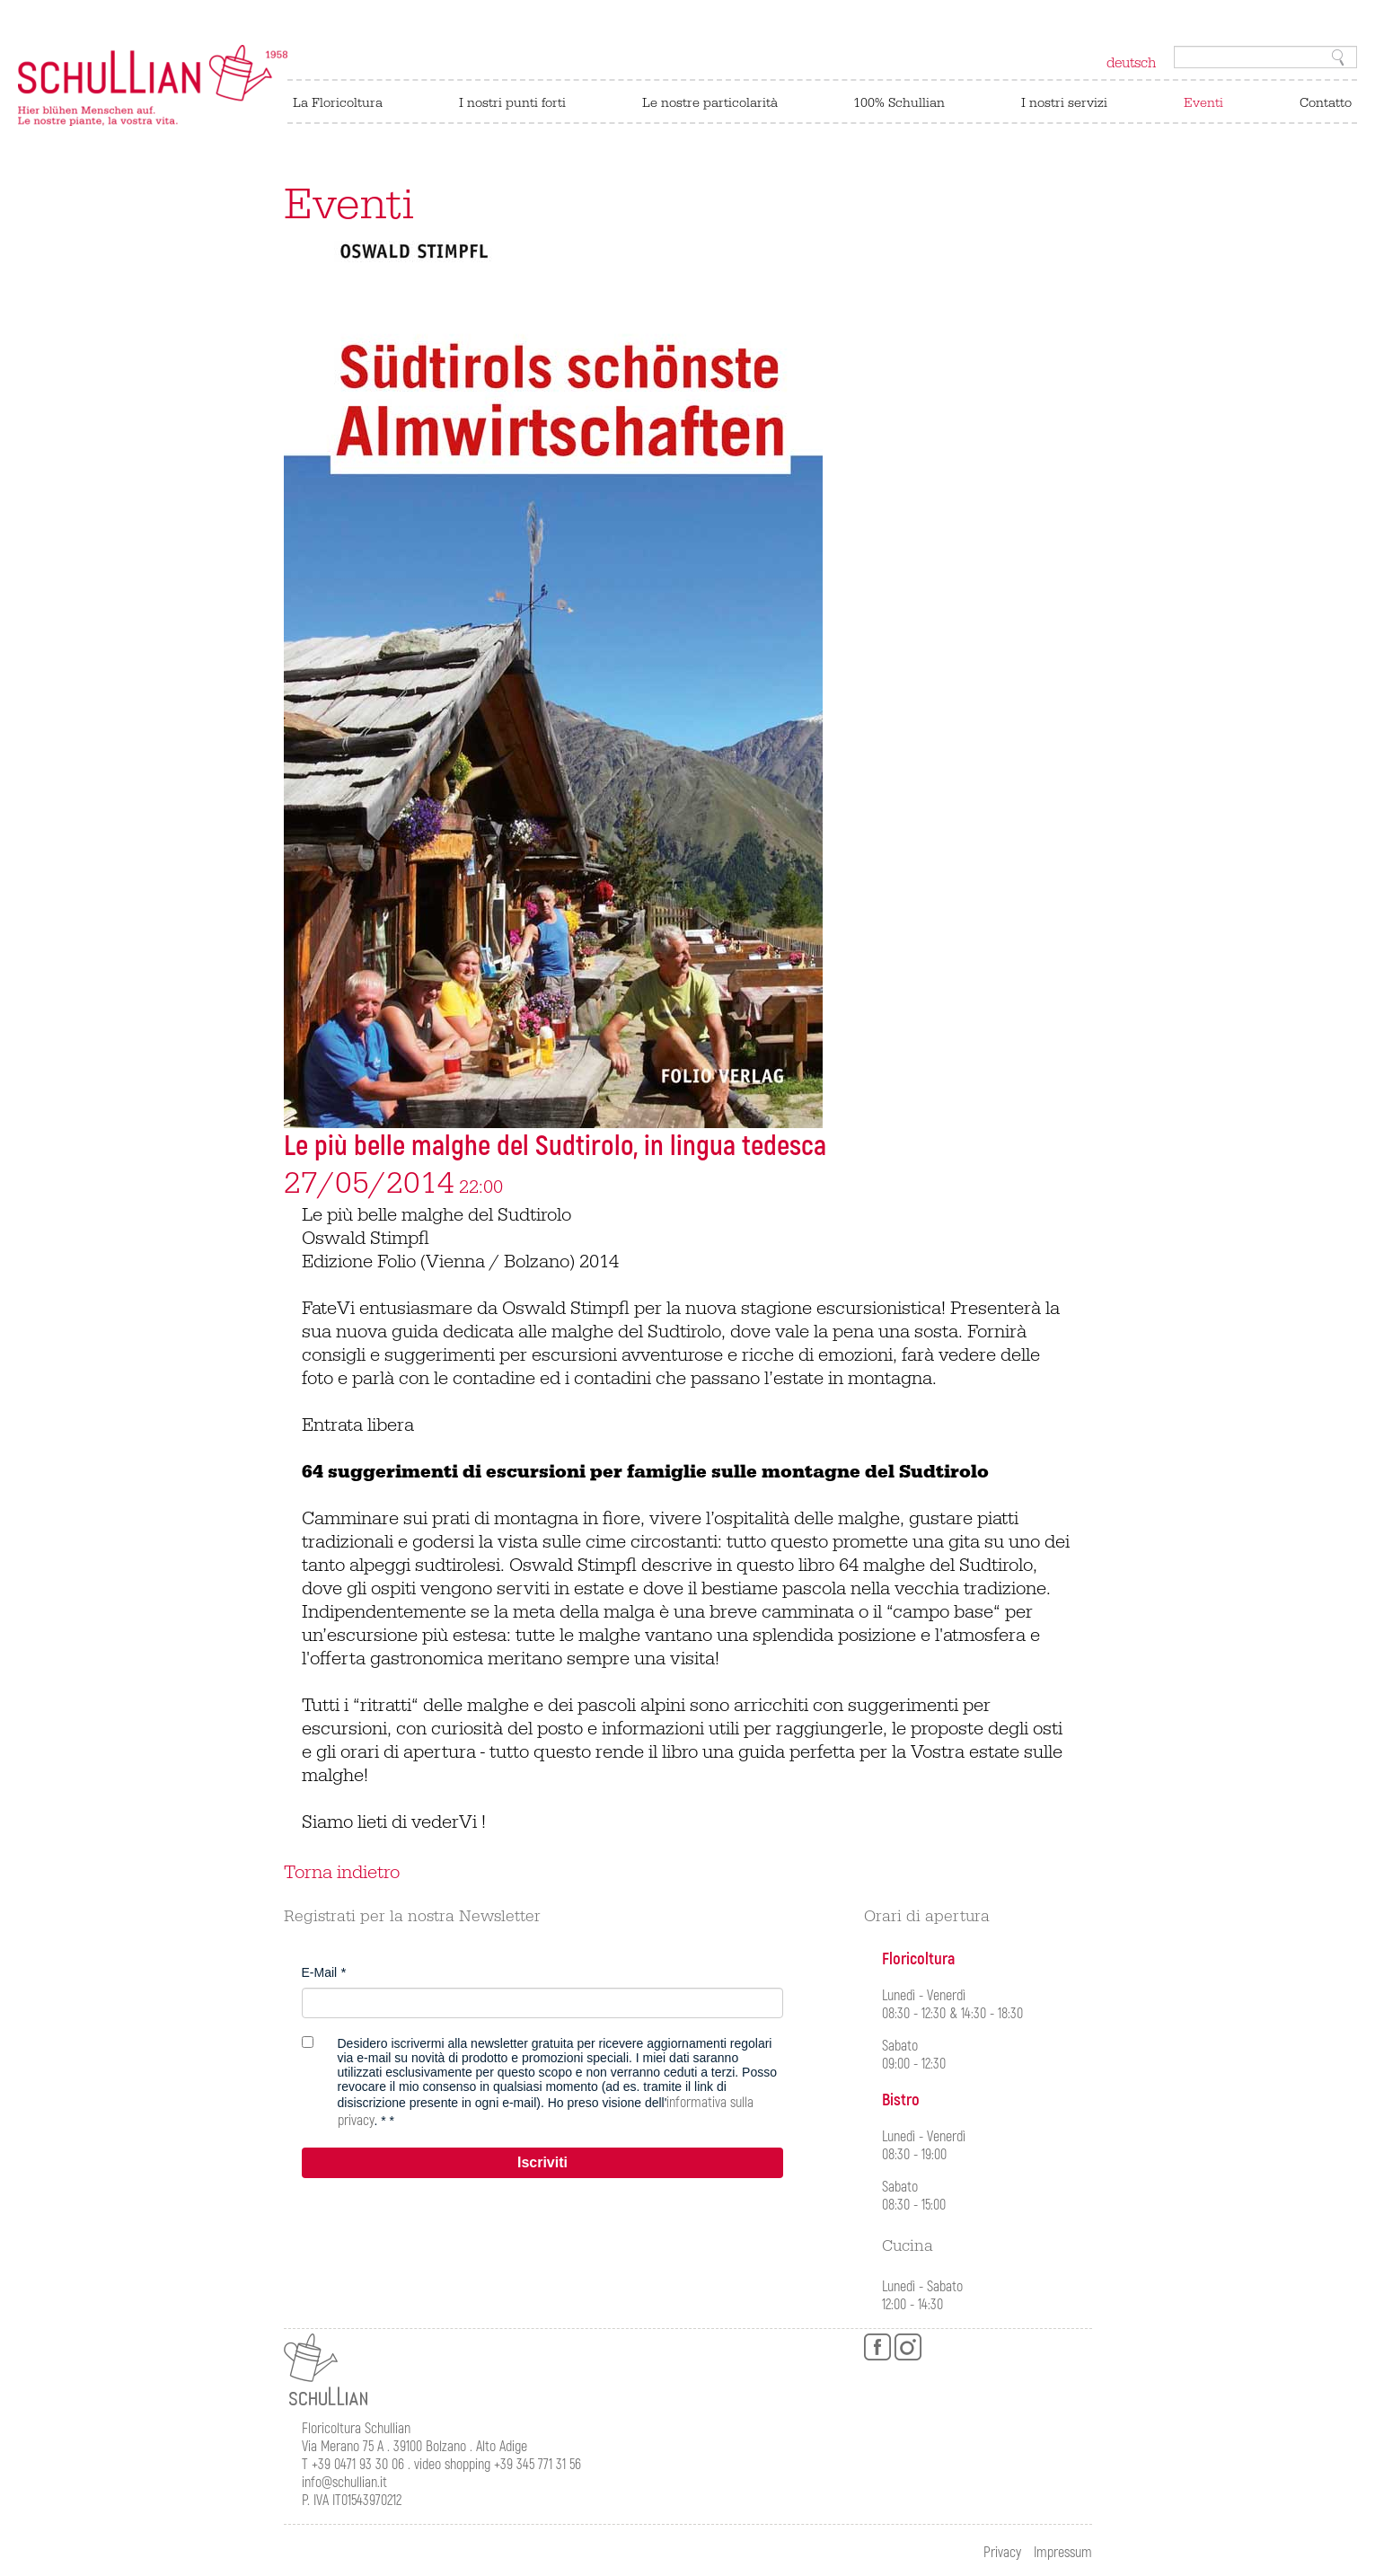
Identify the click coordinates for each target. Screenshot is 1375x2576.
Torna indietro (342, 1872)
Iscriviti (542, 2162)
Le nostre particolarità (710, 102)
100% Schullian (899, 102)
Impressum (1063, 2553)
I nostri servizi (1064, 102)
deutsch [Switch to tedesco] (1131, 63)
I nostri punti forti (512, 102)
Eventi (1203, 102)
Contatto (1326, 102)
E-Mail (320, 1972)
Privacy (1002, 2553)
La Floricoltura (338, 102)
